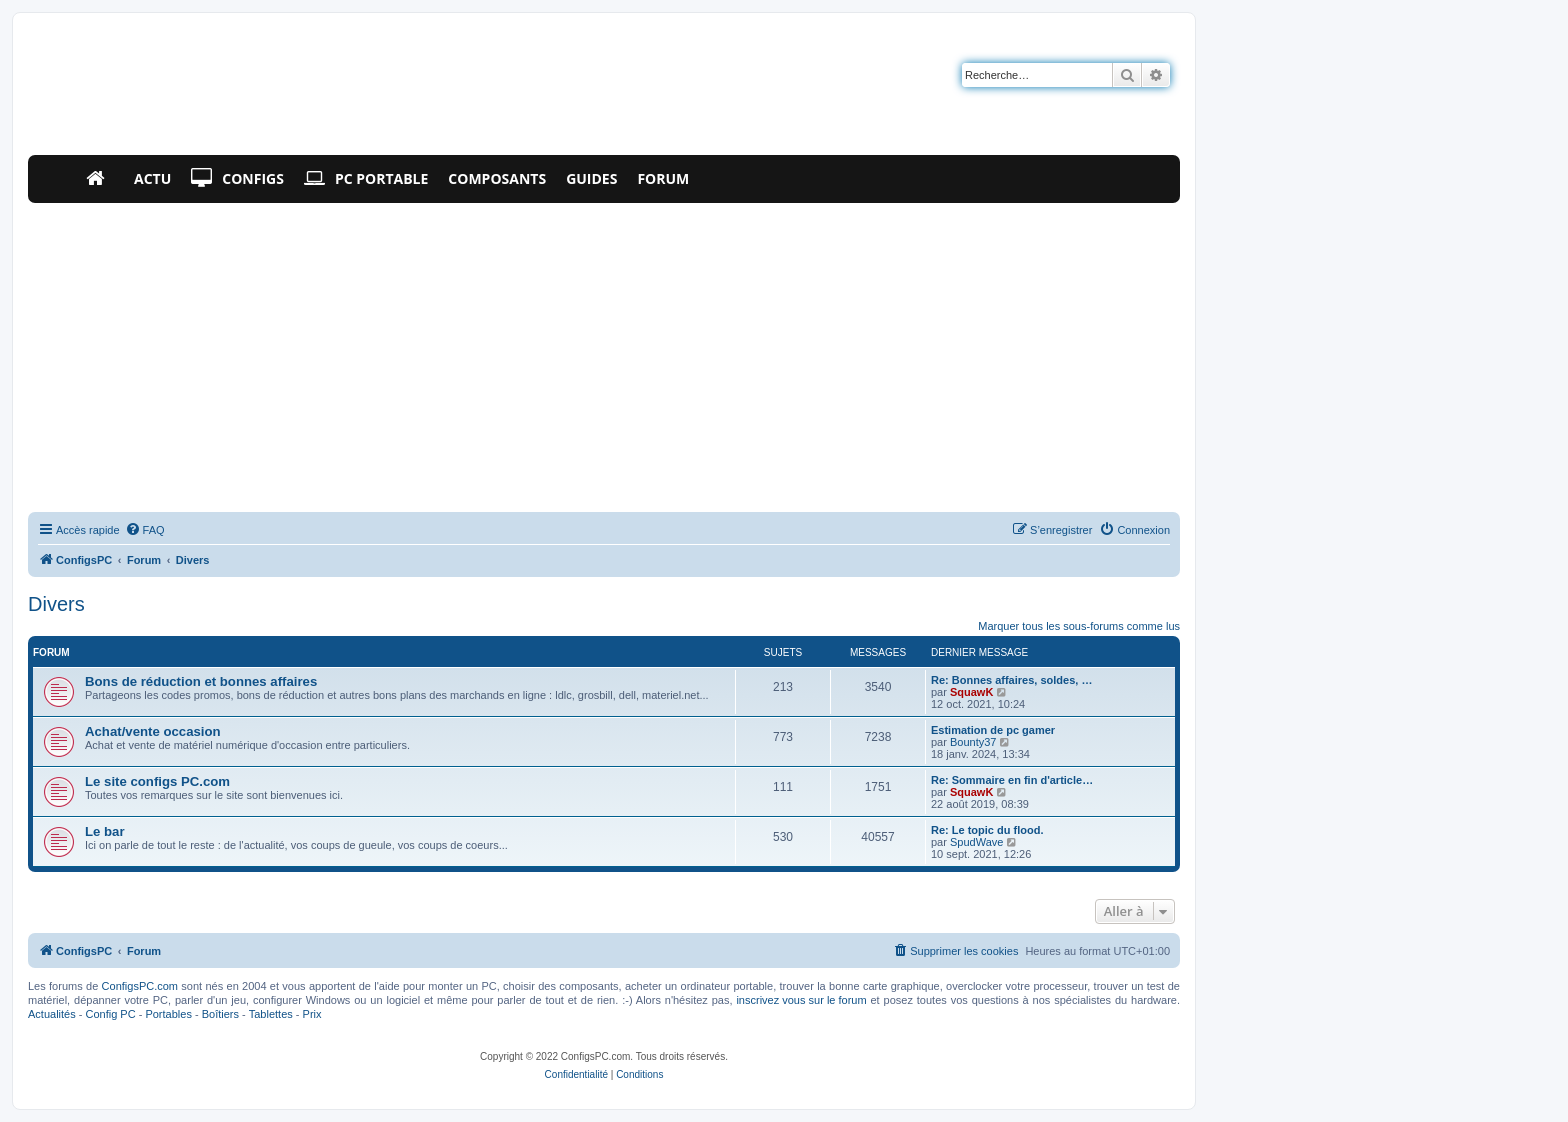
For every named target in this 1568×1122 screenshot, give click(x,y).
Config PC (110, 1014)
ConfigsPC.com (140, 986)
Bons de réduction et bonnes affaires (201, 681)
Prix (312, 1014)
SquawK (971, 692)
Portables (168, 1014)
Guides (591, 178)
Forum (663, 178)
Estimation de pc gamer (993, 730)
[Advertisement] (604, 353)
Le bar (105, 831)
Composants (497, 178)
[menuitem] (145, 530)
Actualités (52, 1014)
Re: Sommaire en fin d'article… (1012, 780)
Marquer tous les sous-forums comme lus (1079, 626)
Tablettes (271, 1014)
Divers (56, 604)
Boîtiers (220, 1014)
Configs (237, 179)
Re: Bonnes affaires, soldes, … (1011, 680)
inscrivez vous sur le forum (801, 1000)
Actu (152, 178)
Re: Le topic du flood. (987, 830)
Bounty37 (973, 742)
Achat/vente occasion (153, 731)
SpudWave (976, 842)
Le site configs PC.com (157, 781)
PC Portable (366, 179)
